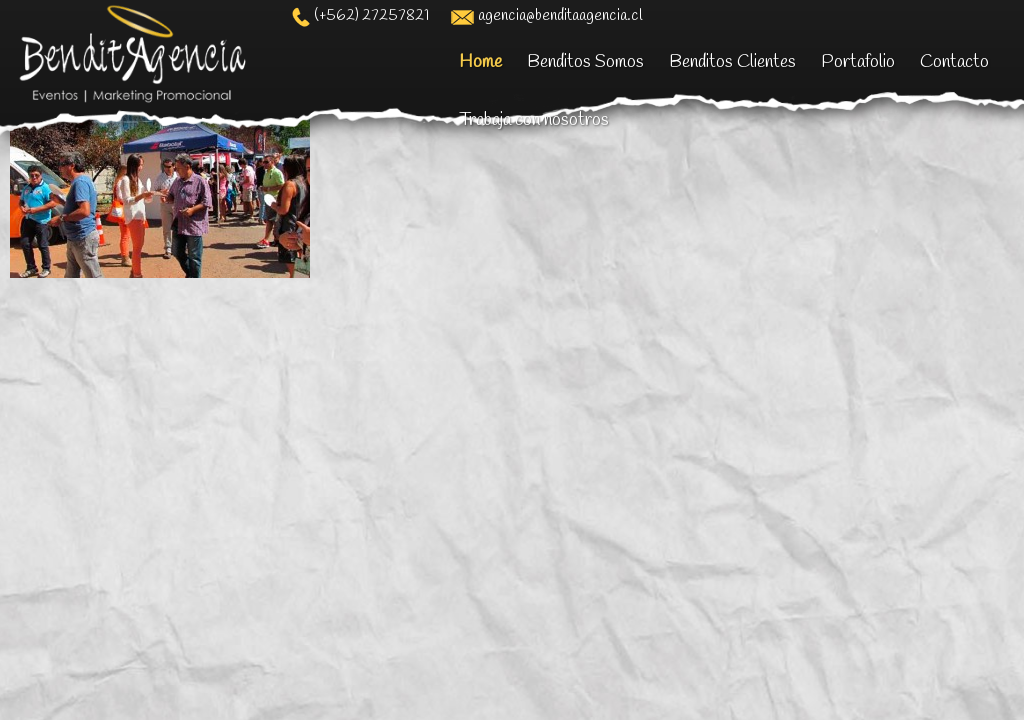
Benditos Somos (585, 62)
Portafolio (858, 62)
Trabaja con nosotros (534, 120)
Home (480, 62)
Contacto (954, 62)
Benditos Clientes (732, 62)
